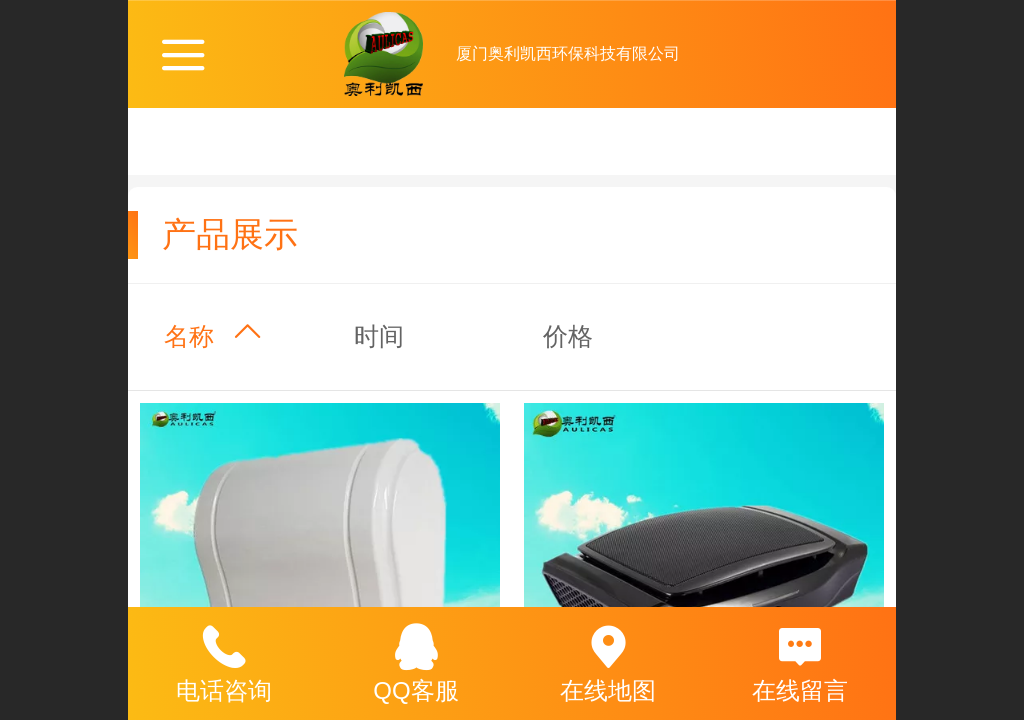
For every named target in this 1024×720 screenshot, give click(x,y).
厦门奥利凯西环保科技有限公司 (568, 53)
